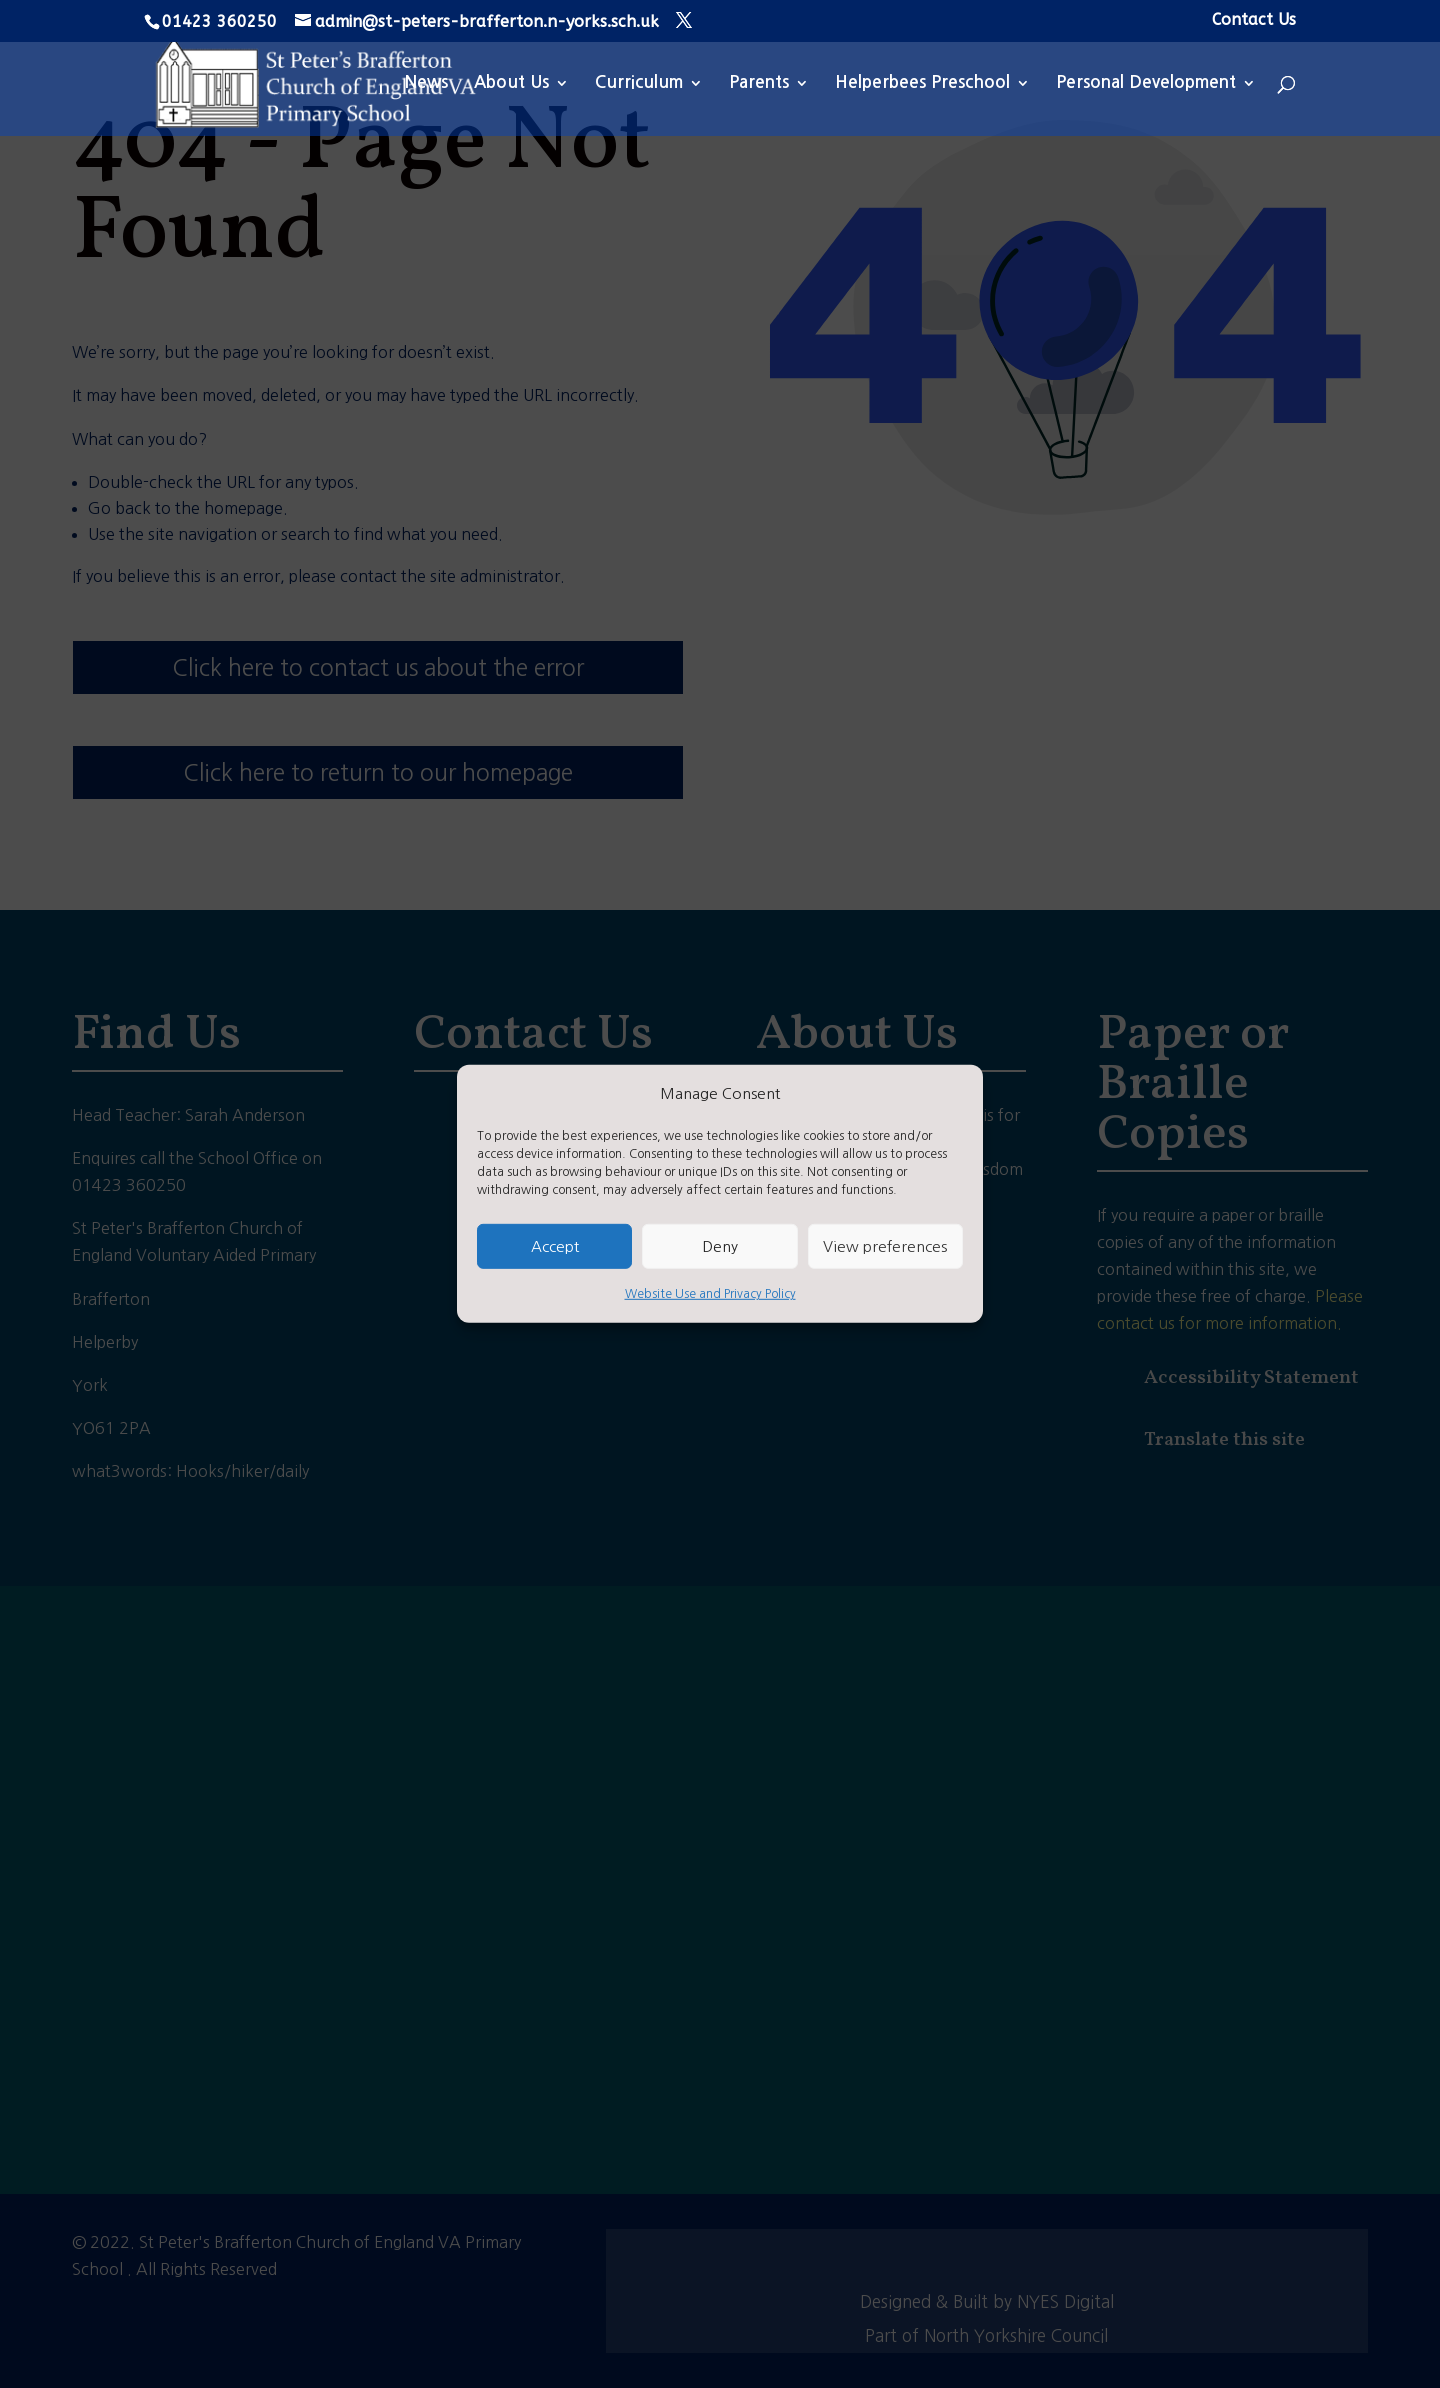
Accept (555, 1246)
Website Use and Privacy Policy (710, 1294)
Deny (720, 1246)
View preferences (885, 1246)
